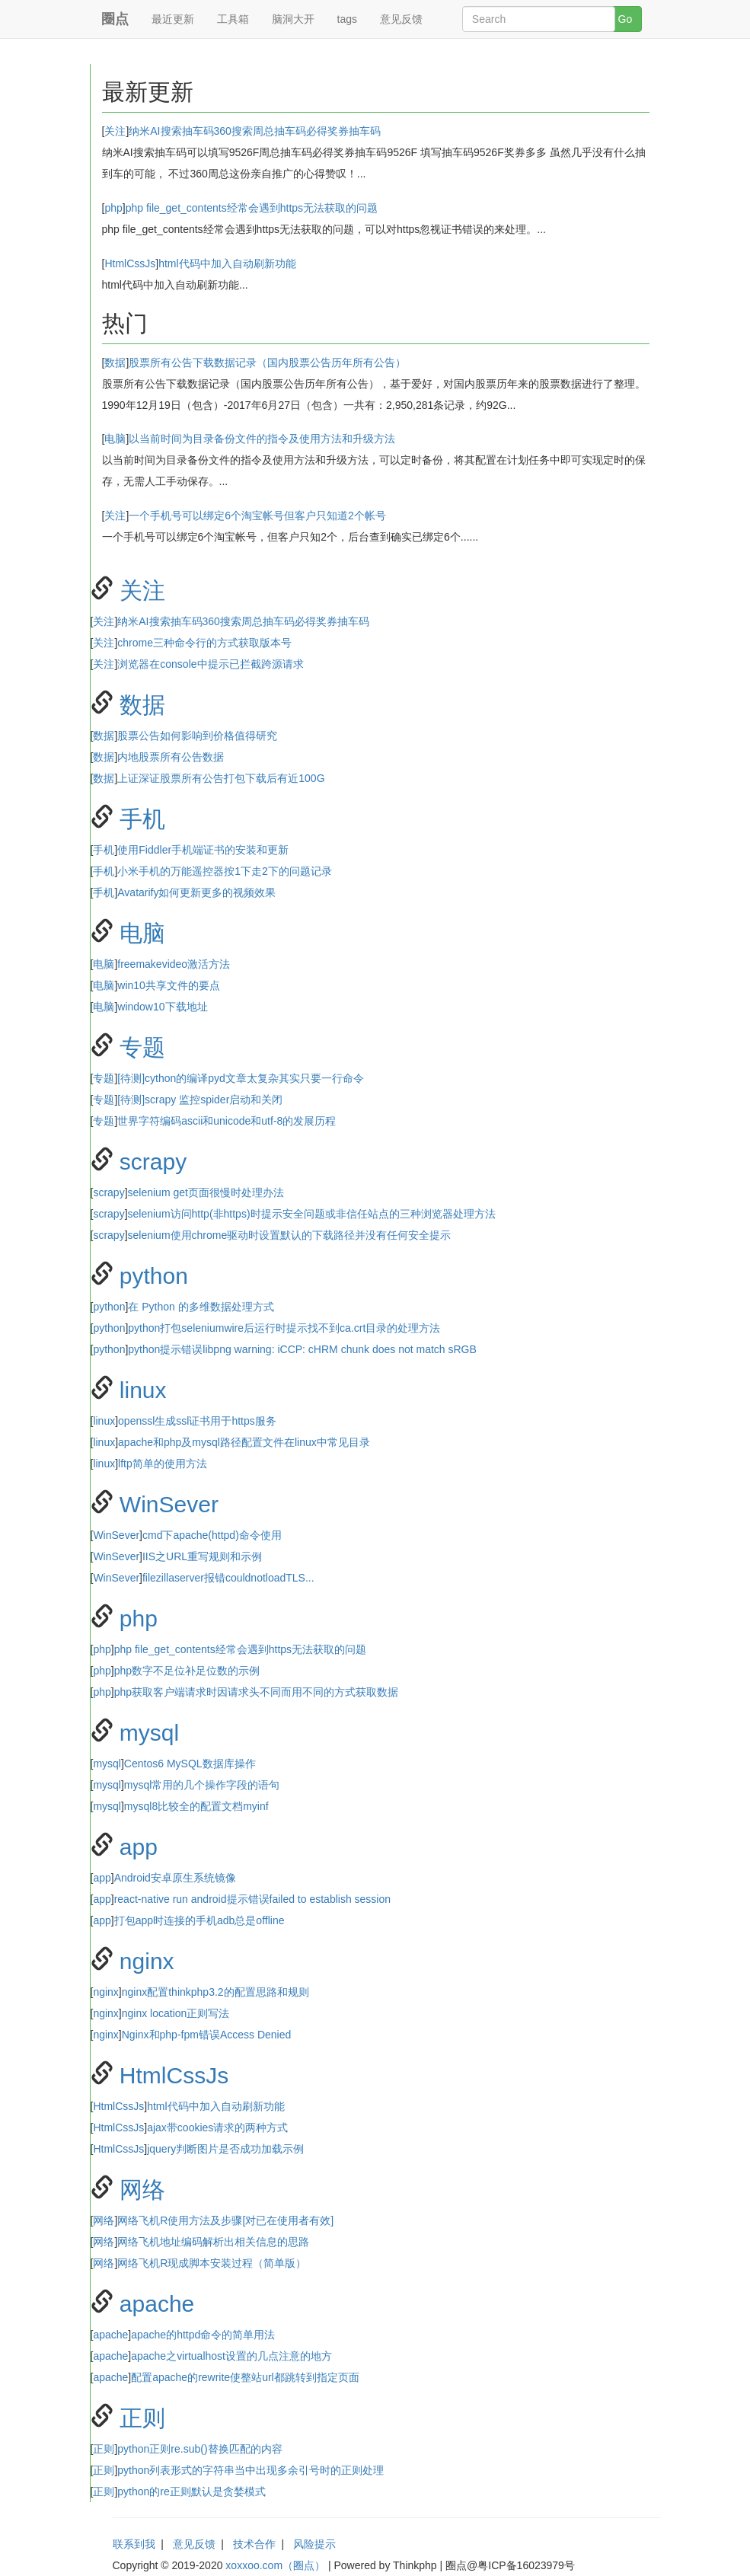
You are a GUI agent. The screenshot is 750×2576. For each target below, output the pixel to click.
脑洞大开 (293, 19)
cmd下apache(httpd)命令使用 (212, 1535)
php (113, 208)
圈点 (115, 19)
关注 (115, 131)
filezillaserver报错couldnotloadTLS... (228, 1578)
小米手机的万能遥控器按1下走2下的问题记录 (224, 871)
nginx (147, 1961)
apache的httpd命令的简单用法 (203, 2335)
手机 (142, 819)
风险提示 (314, 2544)
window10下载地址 (162, 1007)
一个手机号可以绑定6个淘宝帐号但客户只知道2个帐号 (257, 515)
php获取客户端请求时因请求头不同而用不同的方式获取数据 (256, 1692)
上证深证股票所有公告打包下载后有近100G (220, 778)
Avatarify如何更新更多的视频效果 (196, 892)
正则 (142, 2418)
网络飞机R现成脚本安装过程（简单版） (211, 2263)
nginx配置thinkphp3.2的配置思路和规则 (215, 1992)
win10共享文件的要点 (168, 985)
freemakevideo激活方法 (173, 964)
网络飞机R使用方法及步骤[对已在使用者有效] (225, 2220)
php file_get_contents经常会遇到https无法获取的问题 (252, 208)
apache (157, 2303)
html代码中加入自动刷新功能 (226, 263)
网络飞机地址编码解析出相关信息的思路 (213, 2242)
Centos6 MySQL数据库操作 (190, 1763)
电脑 (115, 439)
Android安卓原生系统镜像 (175, 1878)
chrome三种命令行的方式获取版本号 (204, 643)
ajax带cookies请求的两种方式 (217, 2127)
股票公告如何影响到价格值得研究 (197, 735)
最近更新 (173, 19)
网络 (142, 2189)
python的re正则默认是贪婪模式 (191, 2491)
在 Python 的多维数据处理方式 (200, 1307)
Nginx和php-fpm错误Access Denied (207, 2035)
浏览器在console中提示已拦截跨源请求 (210, 664)
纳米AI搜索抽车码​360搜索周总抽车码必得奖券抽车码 (255, 131)
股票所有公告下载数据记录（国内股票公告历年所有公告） (267, 362)
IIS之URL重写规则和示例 (202, 1556)
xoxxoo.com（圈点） (275, 2565)
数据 (115, 362)
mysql (149, 1732)
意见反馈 (401, 19)
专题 (142, 1047)
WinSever (169, 1504)
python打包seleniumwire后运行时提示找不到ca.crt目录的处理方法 (284, 1328)
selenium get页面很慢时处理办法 (206, 1192)
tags (347, 19)
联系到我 (134, 2544)
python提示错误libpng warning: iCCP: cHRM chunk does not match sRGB (302, 1349)
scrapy (153, 1161)
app (139, 1846)
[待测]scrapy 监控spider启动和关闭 (199, 1099)
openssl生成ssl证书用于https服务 (197, 1421)
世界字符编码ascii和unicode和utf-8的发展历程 (226, 1121)
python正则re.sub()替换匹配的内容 (199, 2449)
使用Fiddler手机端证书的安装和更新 (203, 850)
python (154, 1275)
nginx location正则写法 (176, 2013)
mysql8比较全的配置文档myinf (196, 1806)
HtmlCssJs (129, 263)
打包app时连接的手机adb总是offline (199, 1920)
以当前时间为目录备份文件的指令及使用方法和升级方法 (262, 439)
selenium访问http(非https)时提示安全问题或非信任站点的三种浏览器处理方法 (312, 1214)
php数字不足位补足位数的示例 (187, 1671)
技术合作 (254, 2544)
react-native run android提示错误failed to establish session (252, 1899)
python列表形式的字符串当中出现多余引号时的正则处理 (250, 2470)
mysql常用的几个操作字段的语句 (202, 1785)
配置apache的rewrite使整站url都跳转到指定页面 (245, 2377)
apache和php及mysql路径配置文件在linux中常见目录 (244, 1442)
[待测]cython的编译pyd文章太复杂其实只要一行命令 (240, 1078)
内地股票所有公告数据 (170, 757)
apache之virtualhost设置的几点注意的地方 (231, 2356)
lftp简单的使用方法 (162, 1463)
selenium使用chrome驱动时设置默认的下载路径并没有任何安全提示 (290, 1235)
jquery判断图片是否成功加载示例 (225, 2149)
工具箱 (233, 19)
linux (143, 1390)
